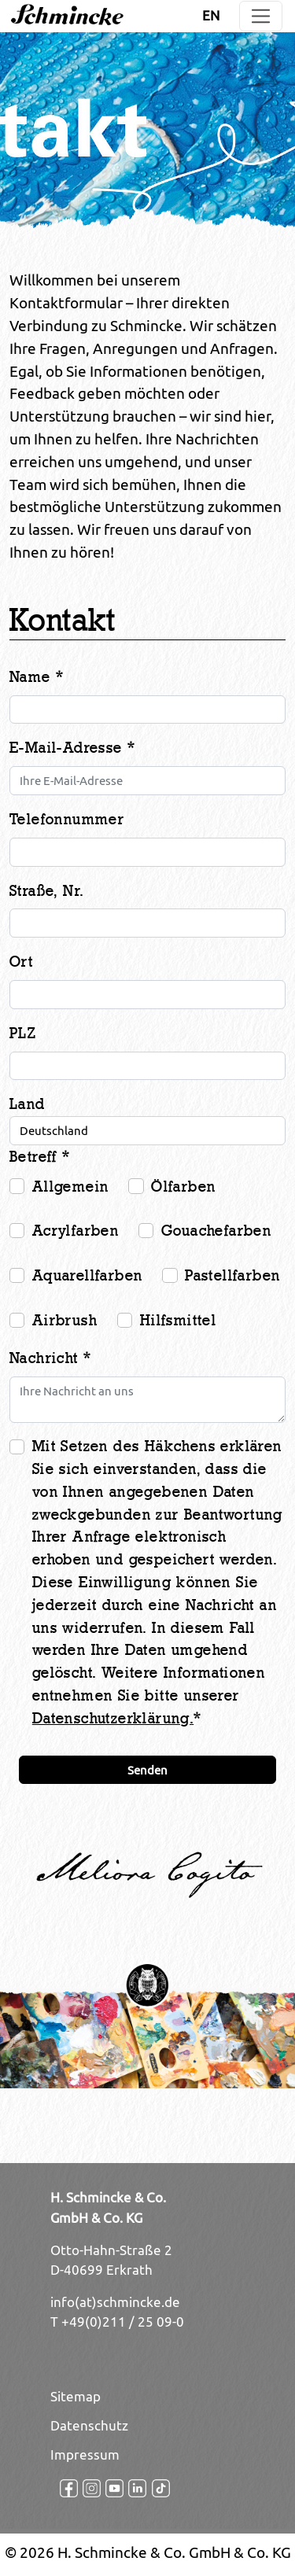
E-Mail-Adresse (72, 748)
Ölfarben (183, 1187)
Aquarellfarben (87, 1275)
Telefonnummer (66, 819)
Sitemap (75, 2397)
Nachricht (50, 1358)
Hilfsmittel (178, 1320)
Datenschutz (89, 2426)
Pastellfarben (232, 1275)
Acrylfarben (75, 1231)
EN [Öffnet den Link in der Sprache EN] (210, 16)
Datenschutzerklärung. (113, 1718)
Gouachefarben (216, 1231)
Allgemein (70, 1187)
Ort (21, 962)
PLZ (22, 1033)
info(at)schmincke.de (115, 2302)
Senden (147, 1770)
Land (27, 1104)
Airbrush (65, 1320)
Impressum (85, 2455)
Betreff (40, 1157)
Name (36, 677)
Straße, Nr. (46, 891)
